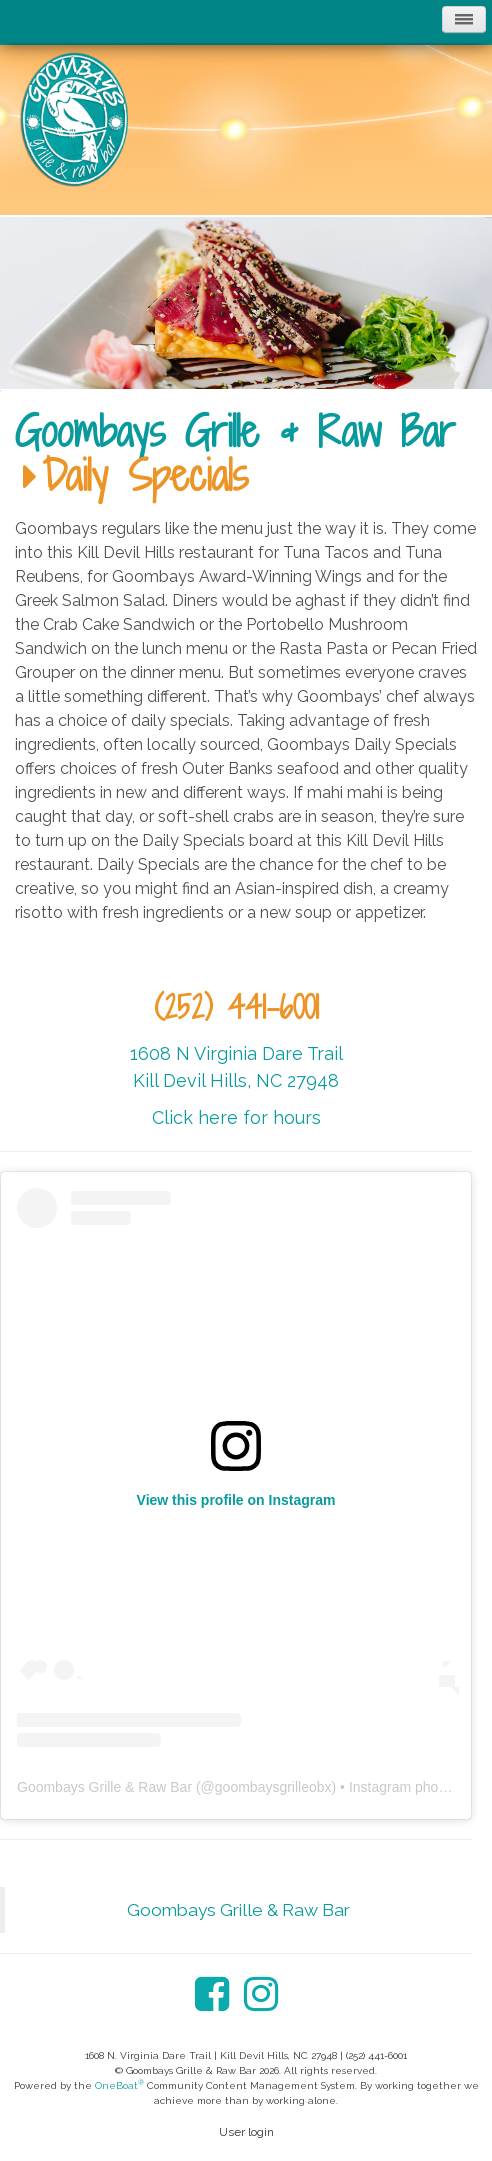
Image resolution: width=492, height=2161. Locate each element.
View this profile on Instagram (236, 1500)
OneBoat (119, 2085)
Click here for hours (236, 1117)
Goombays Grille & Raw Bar (235, 431)
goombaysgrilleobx (273, 1787)
